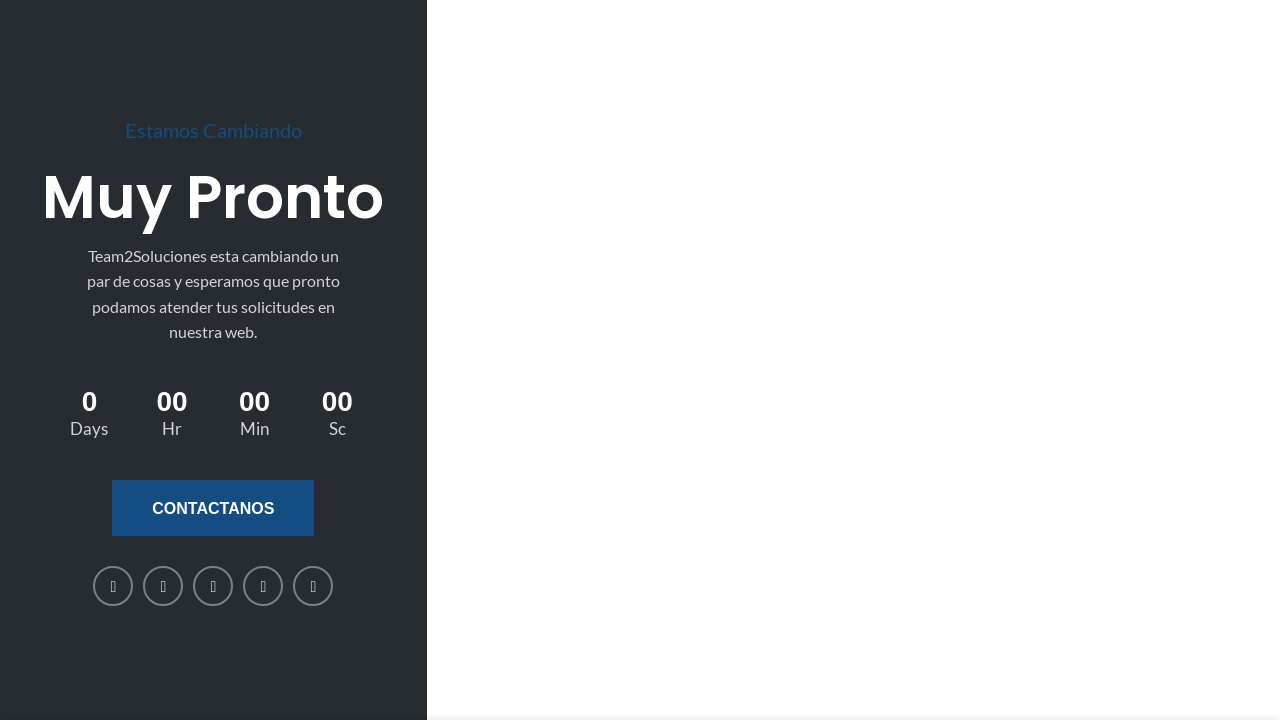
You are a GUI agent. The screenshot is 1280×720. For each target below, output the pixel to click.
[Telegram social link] (313, 586)
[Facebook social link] (113, 586)
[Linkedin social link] (213, 586)
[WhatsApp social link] (263, 586)
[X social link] (163, 586)
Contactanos (213, 508)
